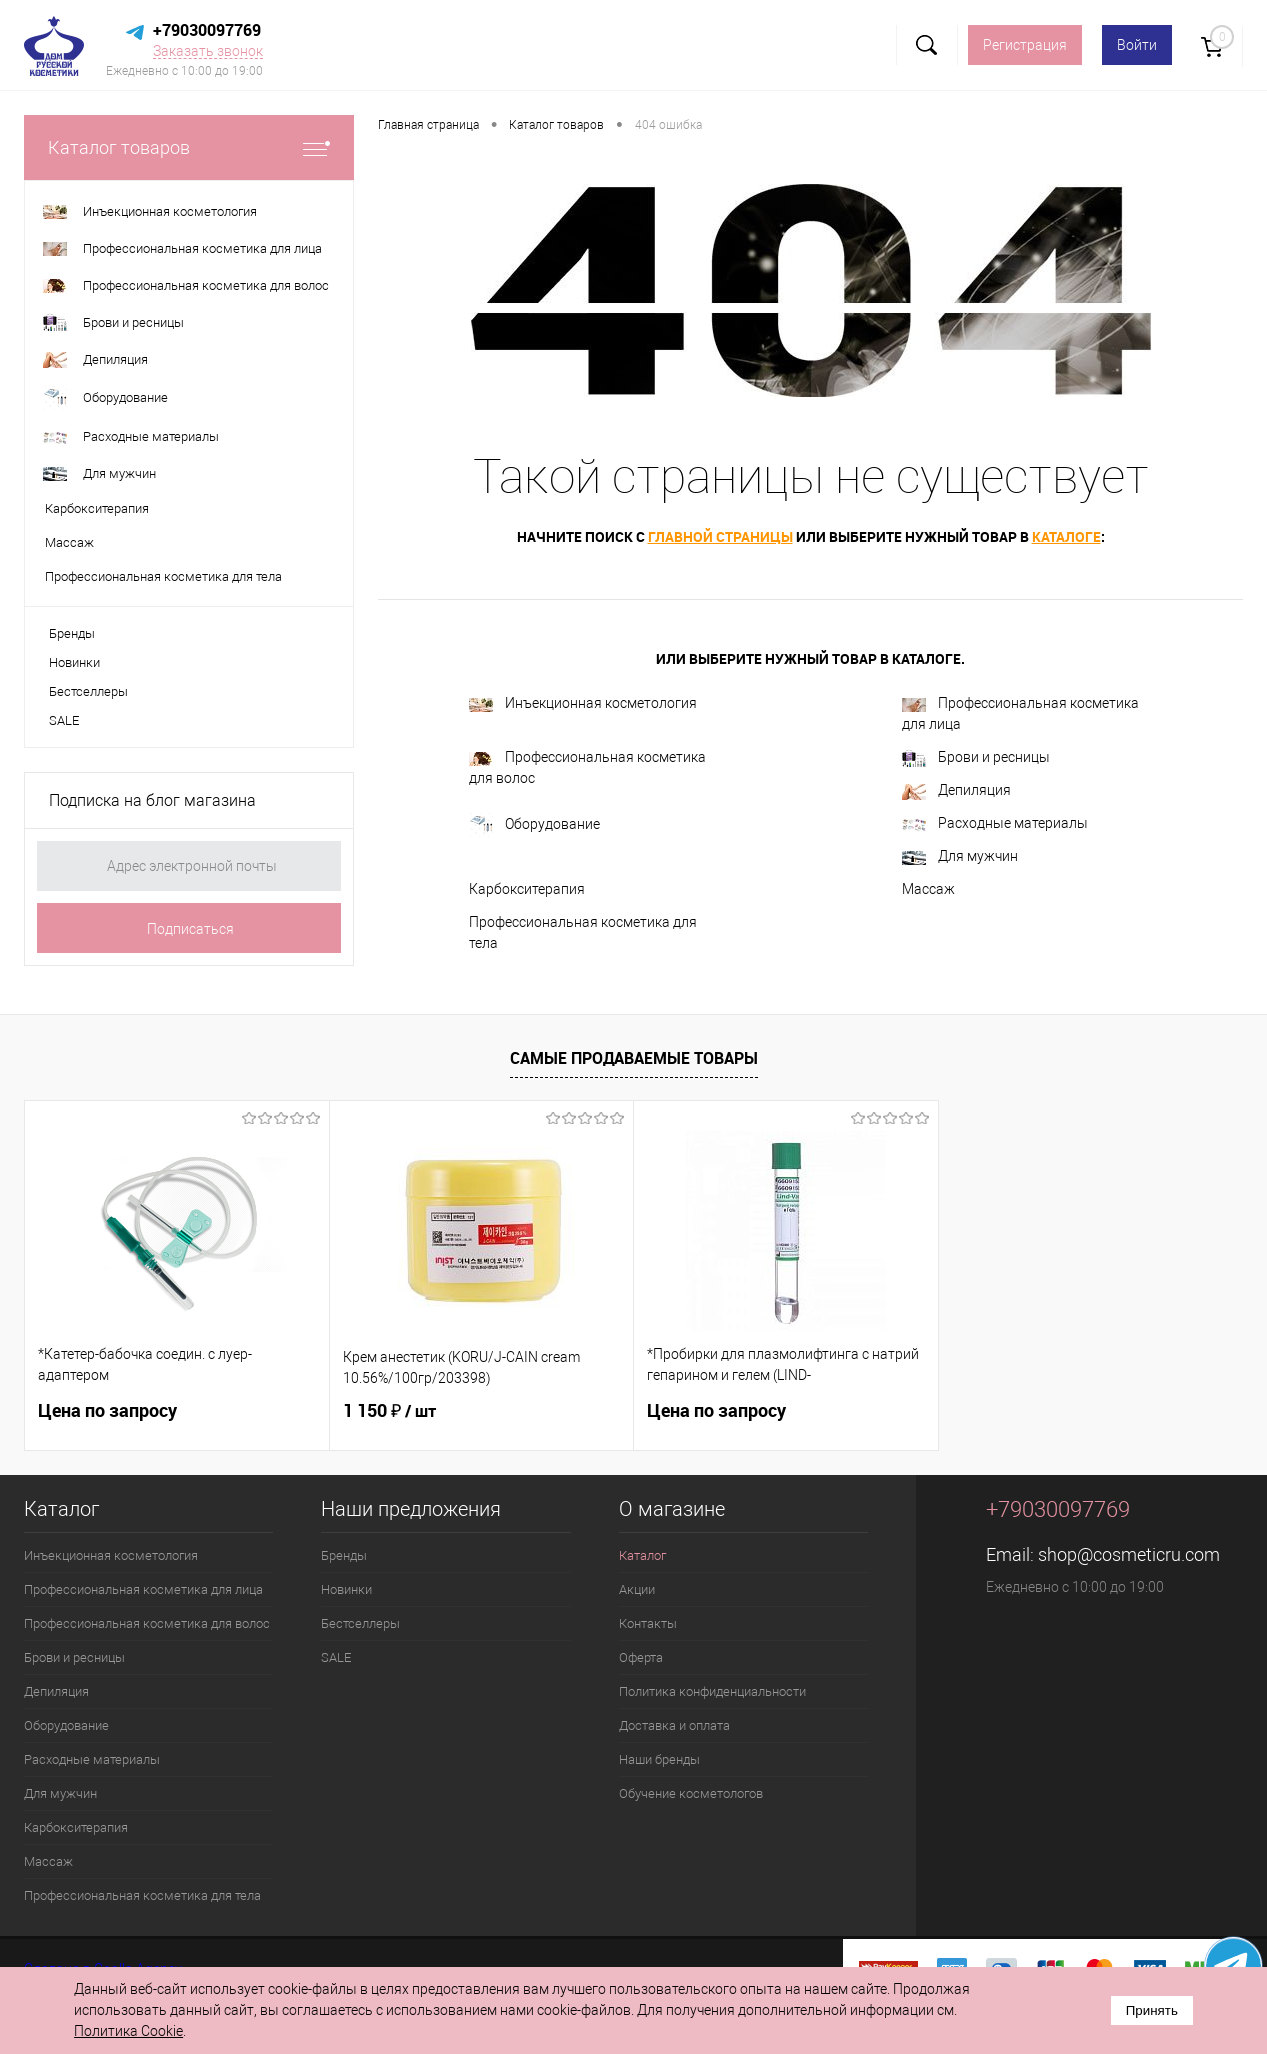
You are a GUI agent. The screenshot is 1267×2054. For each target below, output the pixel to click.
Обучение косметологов (691, 1793)
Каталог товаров (189, 147)
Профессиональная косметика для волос (587, 767)
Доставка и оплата (674, 1725)
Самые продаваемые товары (634, 1058)
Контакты (648, 1623)
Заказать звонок (208, 51)
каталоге (1066, 536)
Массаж (928, 889)
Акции (637, 1589)
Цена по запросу (107, 1410)
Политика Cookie (128, 2031)
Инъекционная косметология (583, 703)
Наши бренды (659, 1759)
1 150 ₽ (389, 1411)
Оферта (641, 1657)
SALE (64, 720)
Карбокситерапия (527, 889)
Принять (1152, 2010)
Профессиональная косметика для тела (583, 932)
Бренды (72, 633)
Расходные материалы (995, 823)
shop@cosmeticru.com (1129, 1554)
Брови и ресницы (976, 758)
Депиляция (956, 790)
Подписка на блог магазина (152, 800)
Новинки (74, 662)
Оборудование (534, 825)
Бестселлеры (88, 691)
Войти (1137, 45)
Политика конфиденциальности (712, 1691)
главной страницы (720, 536)
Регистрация (1025, 45)
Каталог (642, 1555)
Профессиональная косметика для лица (1020, 713)
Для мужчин (960, 856)
